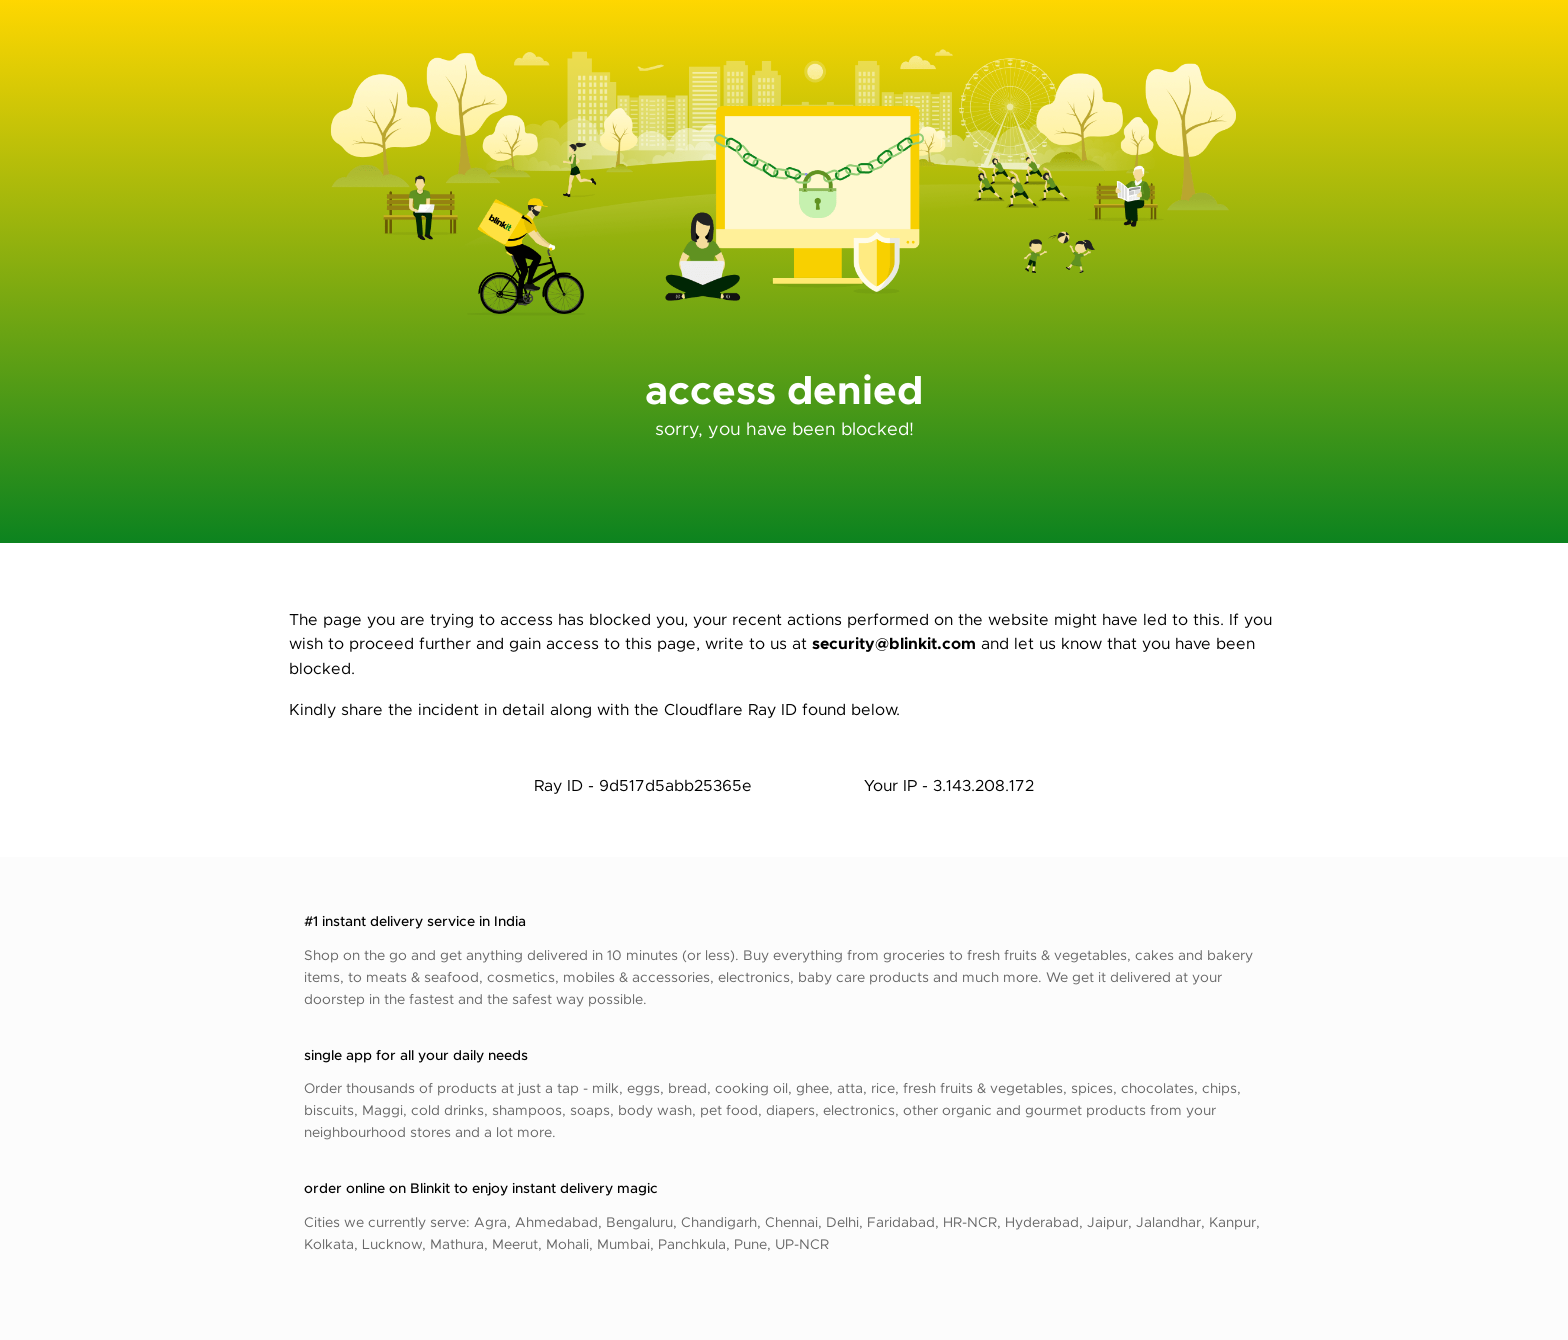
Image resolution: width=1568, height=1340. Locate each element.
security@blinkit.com (894, 642)
